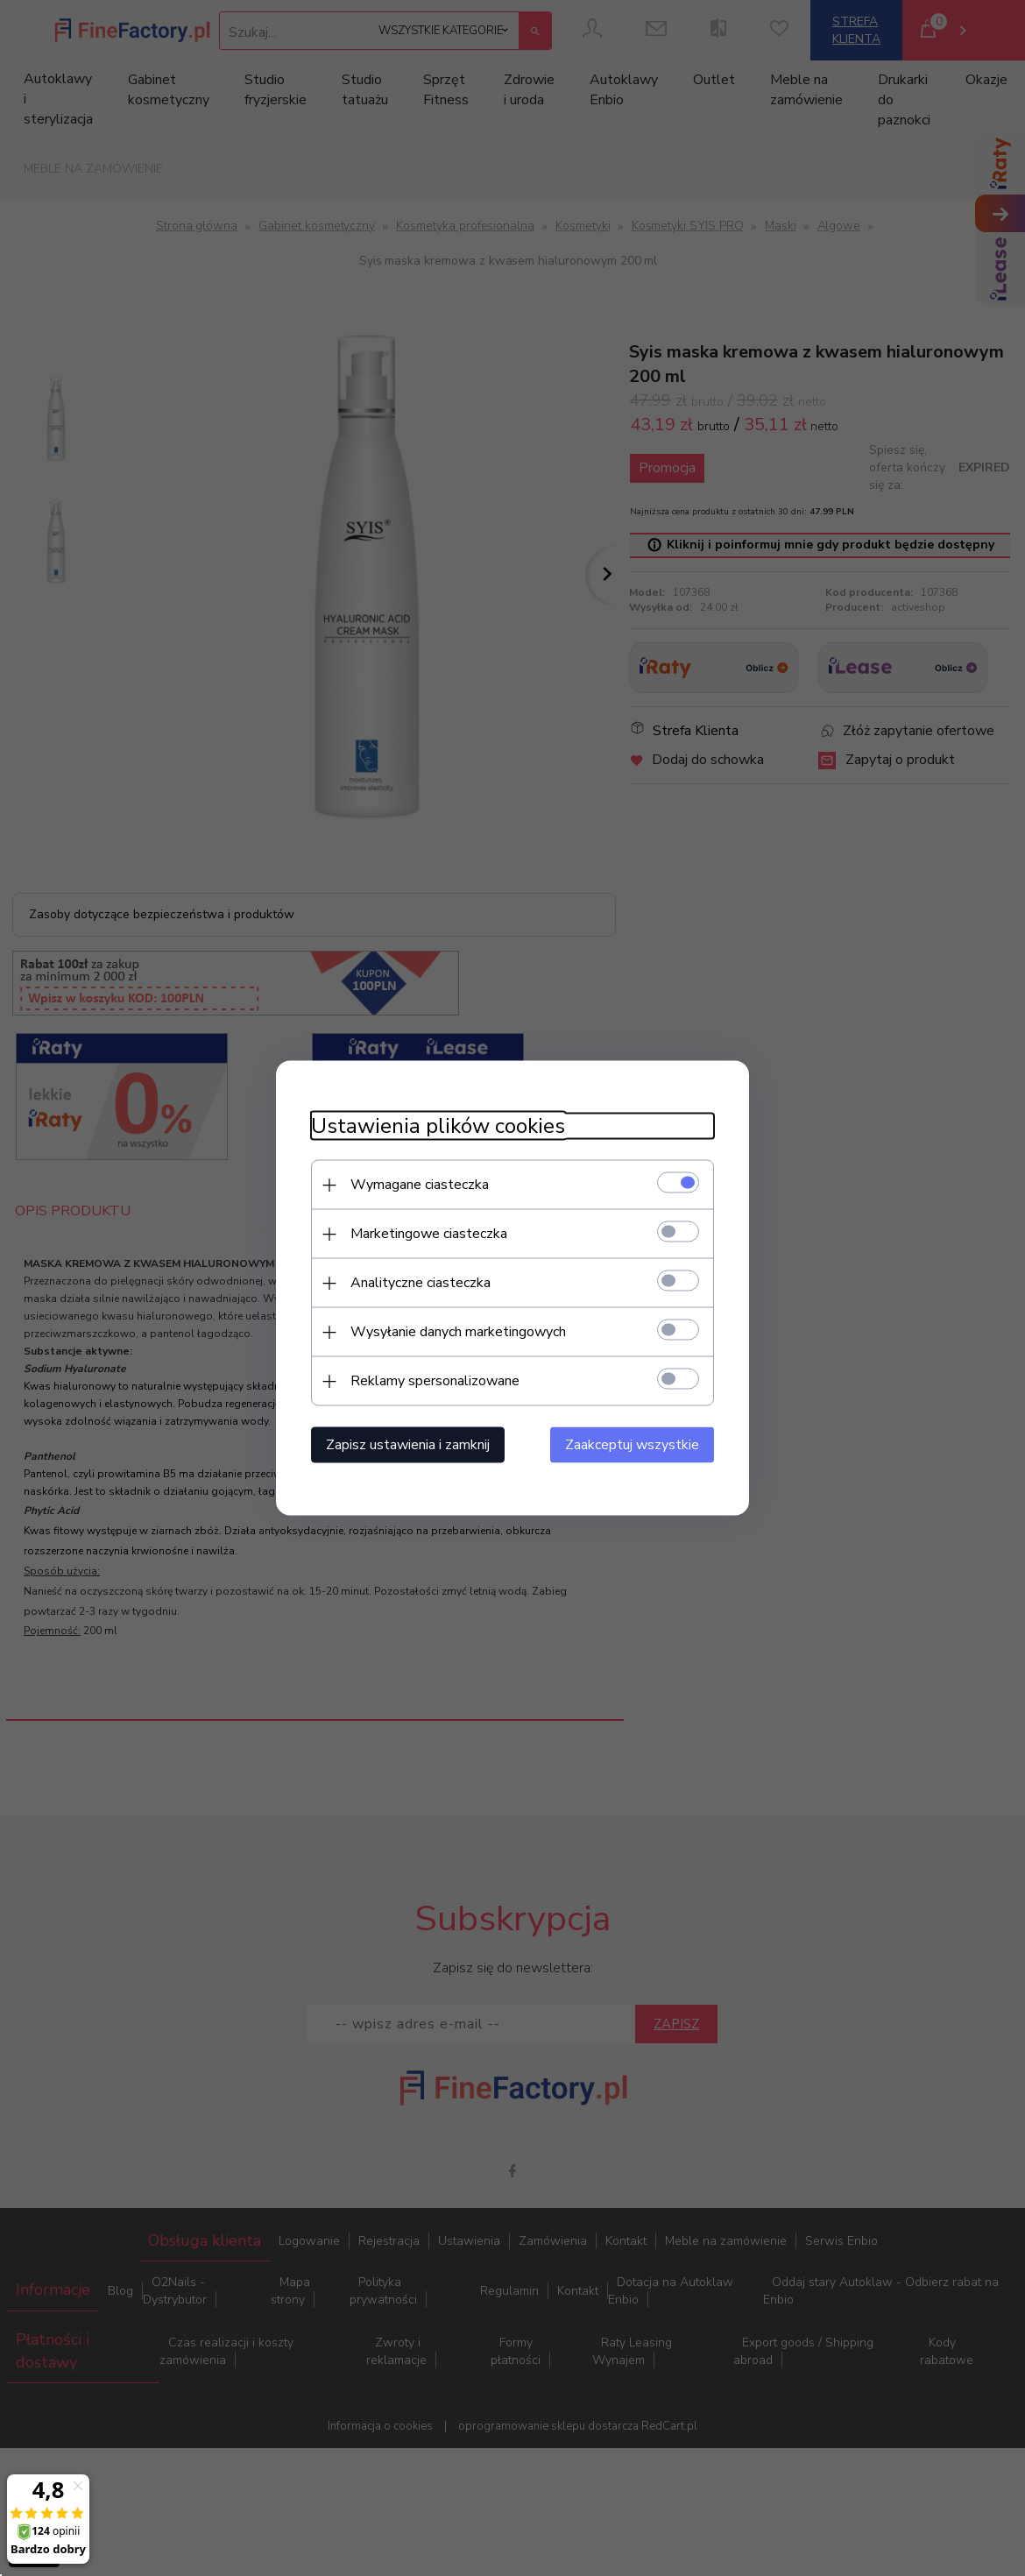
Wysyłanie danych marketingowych (458, 1331)
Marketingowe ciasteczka (428, 1233)
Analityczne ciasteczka (420, 1282)
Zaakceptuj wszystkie (632, 1444)
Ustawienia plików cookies (438, 1126)
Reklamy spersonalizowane (435, 1381)
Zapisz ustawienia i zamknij (408, 1444)
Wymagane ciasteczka (419, 1184)
